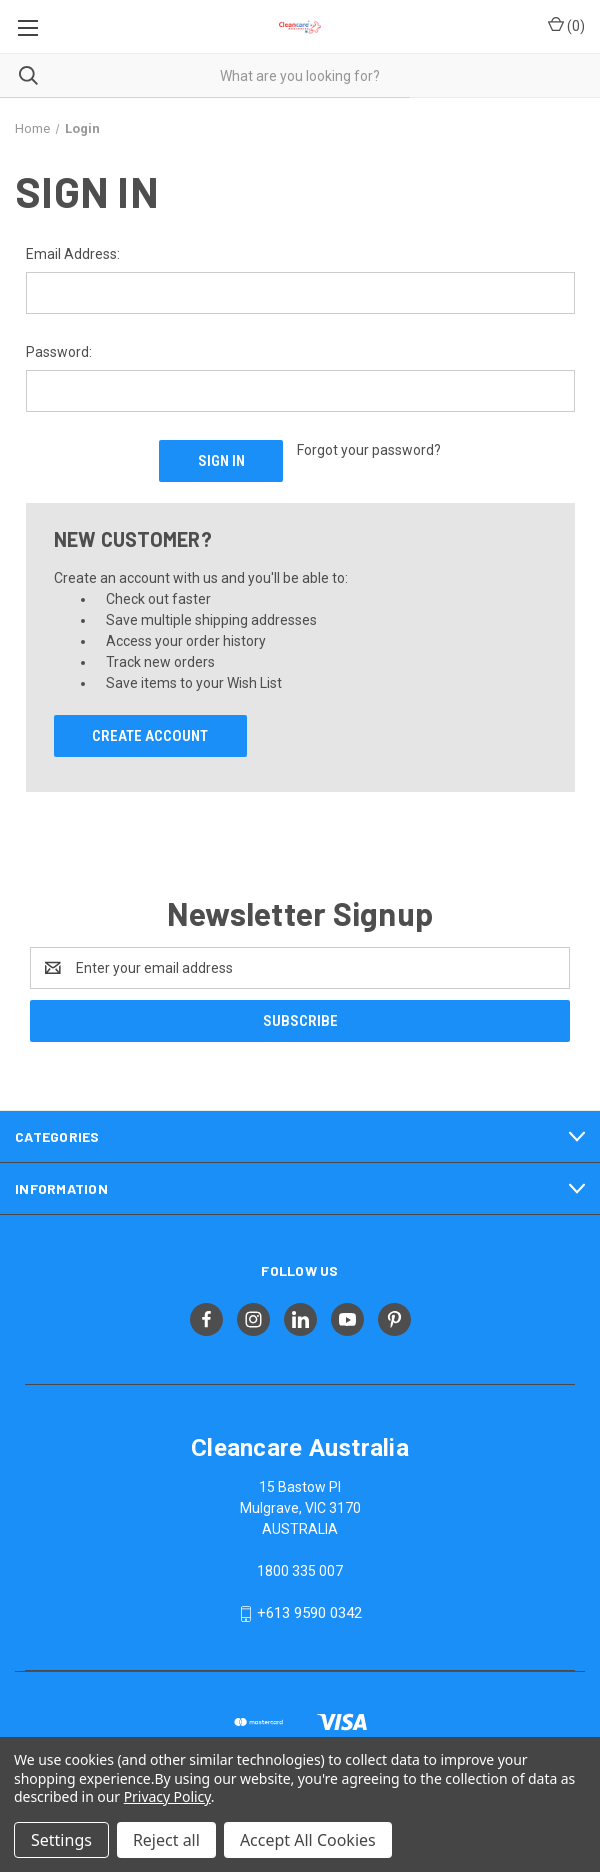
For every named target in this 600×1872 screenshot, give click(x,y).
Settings (61, 1840)
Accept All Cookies (308, 1840)
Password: (59, 352)
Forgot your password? (369, 450)
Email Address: (73, 254)
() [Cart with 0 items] (566, 25)
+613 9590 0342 (309, 1613)
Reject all (166, 1840)
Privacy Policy (167, 1796)
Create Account (150, 736)
